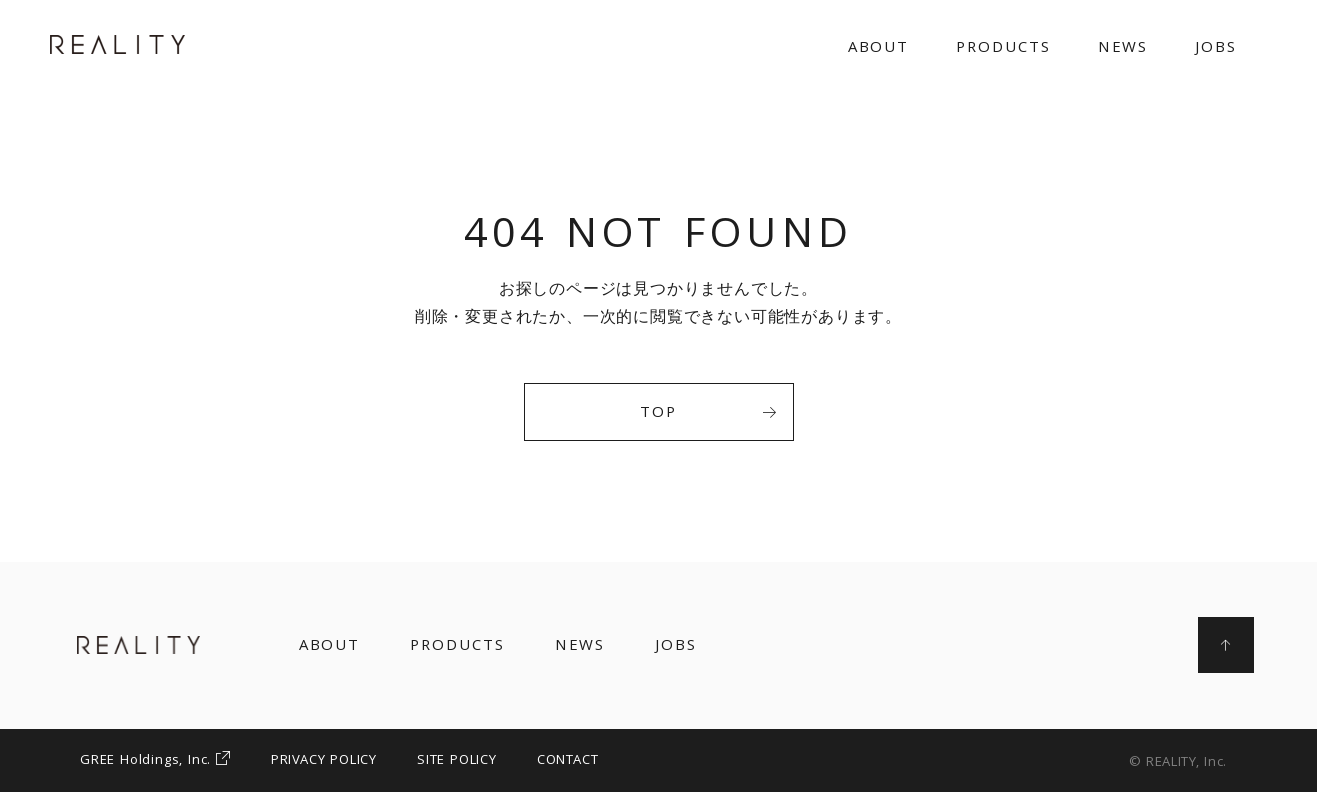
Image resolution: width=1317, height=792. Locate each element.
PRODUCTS (1003, 49)
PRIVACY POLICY (324, 761)
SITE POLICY (457, 761)
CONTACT (568, 761)
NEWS (1123, 49)
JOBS (1216, 49)
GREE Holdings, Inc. (155, 761)
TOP (708, 414)
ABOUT (879, 49)
